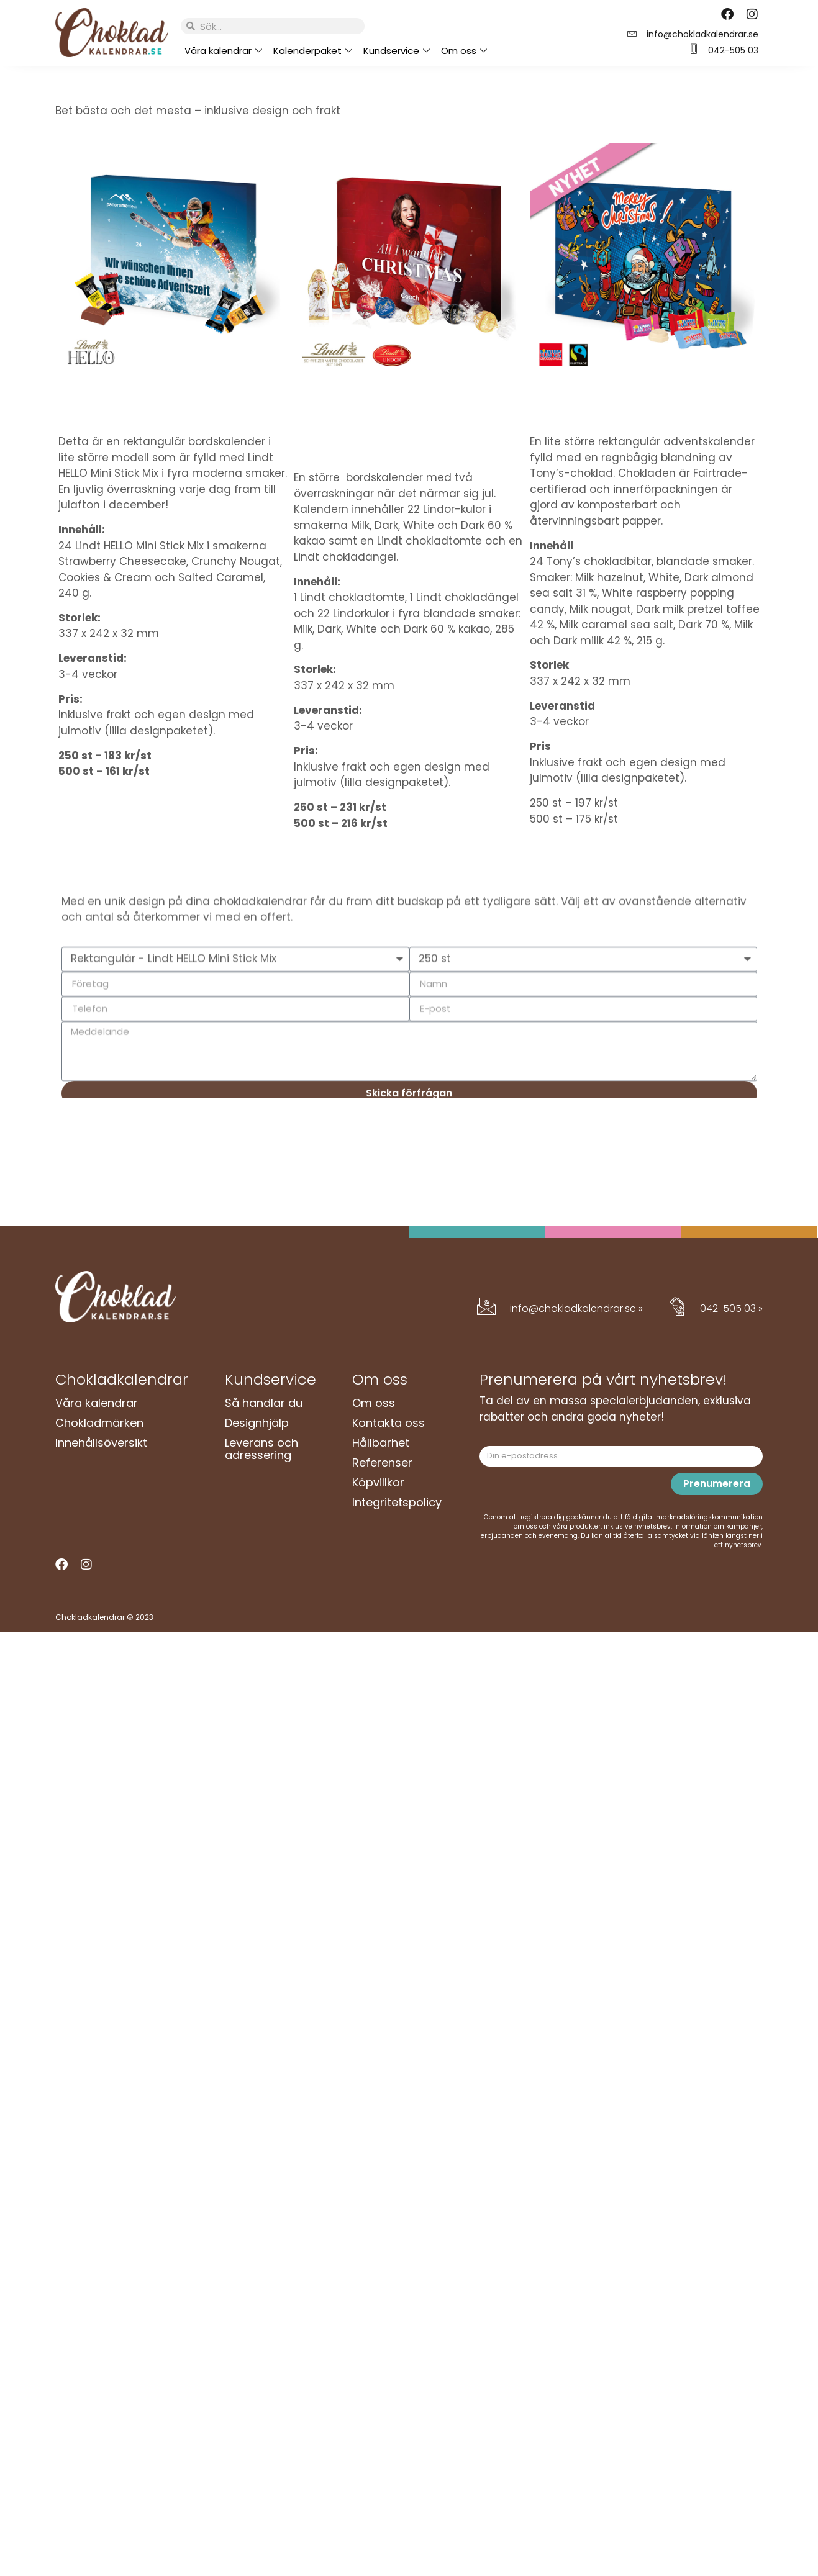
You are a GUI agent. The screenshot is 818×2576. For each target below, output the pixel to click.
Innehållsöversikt (101, 1442)
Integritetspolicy (397, 1502)
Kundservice (396, 50)
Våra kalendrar (223, 50)
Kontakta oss (388, 1422)
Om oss (464, 50)
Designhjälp (257, 1422)
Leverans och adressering (261, 1449)
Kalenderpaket (312, 50)
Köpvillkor (378, 1482)
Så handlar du (263, 1403)
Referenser (382, 1462)
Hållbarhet (380, 1442)
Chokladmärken (99, 1422)
